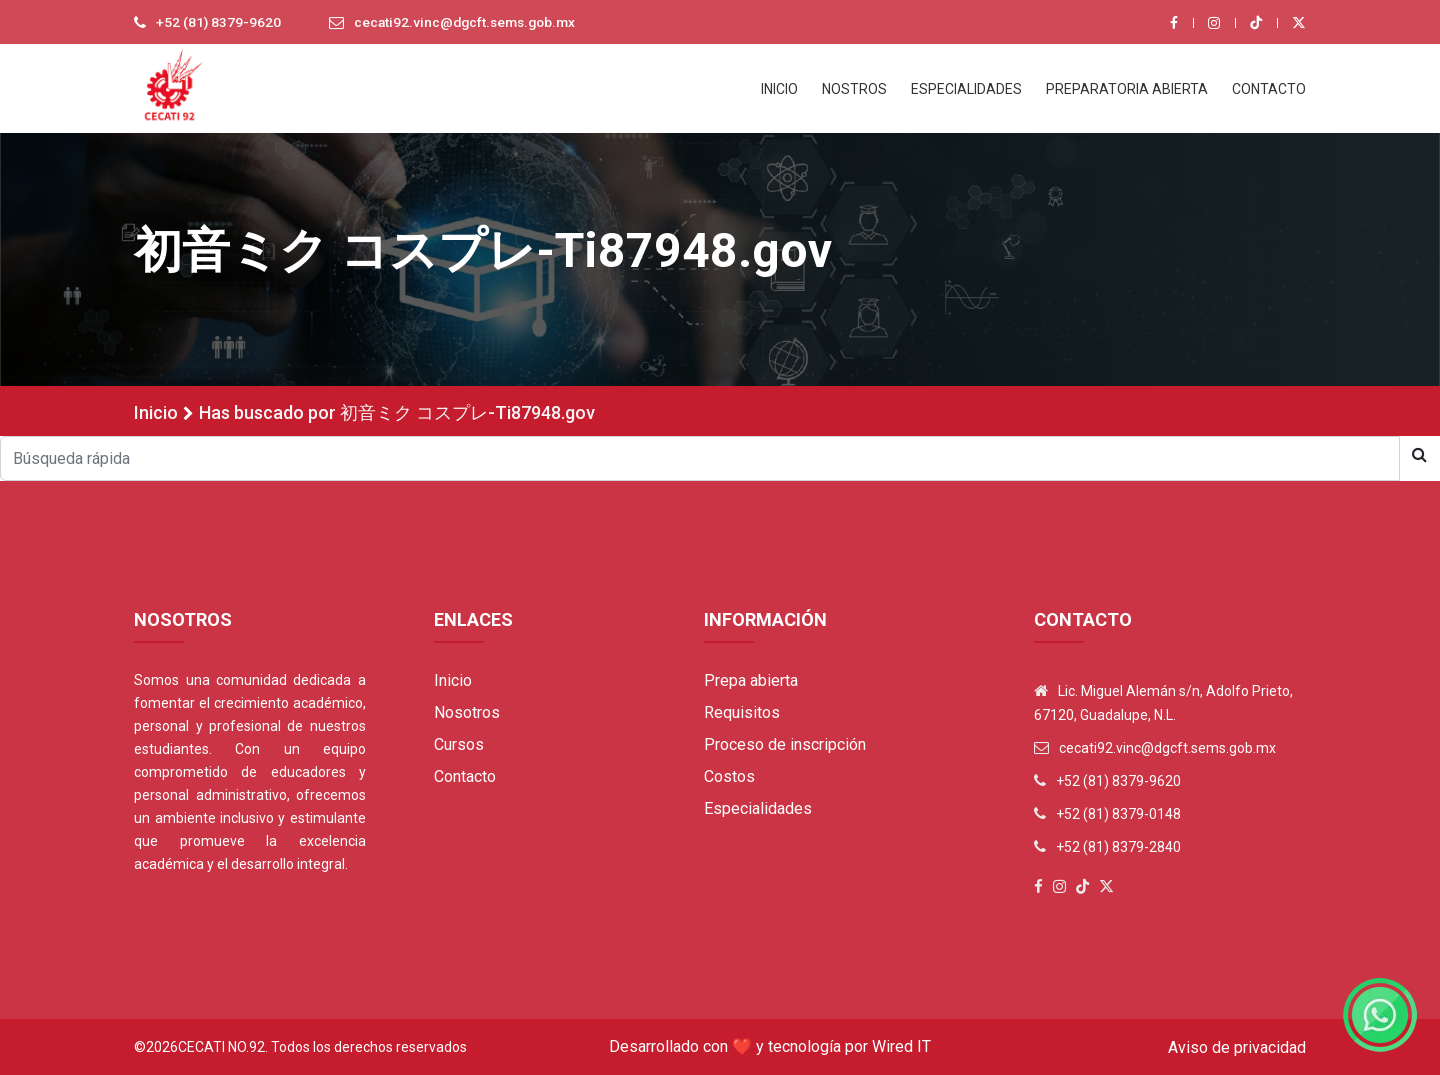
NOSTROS (854, 89)
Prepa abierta (751, 680)
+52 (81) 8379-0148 (1118, 814)
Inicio (156, 412)
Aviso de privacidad (1237, 1047)
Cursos (459, 744)
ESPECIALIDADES (966, 89)
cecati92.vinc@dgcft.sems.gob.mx (470, 23)
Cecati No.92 (221, 1047)
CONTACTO (1269, 89)
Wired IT (901, 1046)
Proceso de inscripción (785, 744)
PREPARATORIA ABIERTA (1127, 89)
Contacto (465, 776)
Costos (729, 776)
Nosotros (467, 712)
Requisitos (742, 712)
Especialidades (758, 808)
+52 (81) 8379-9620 (219, 23)
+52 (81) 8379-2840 (1118, 847)
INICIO (779, 89)
